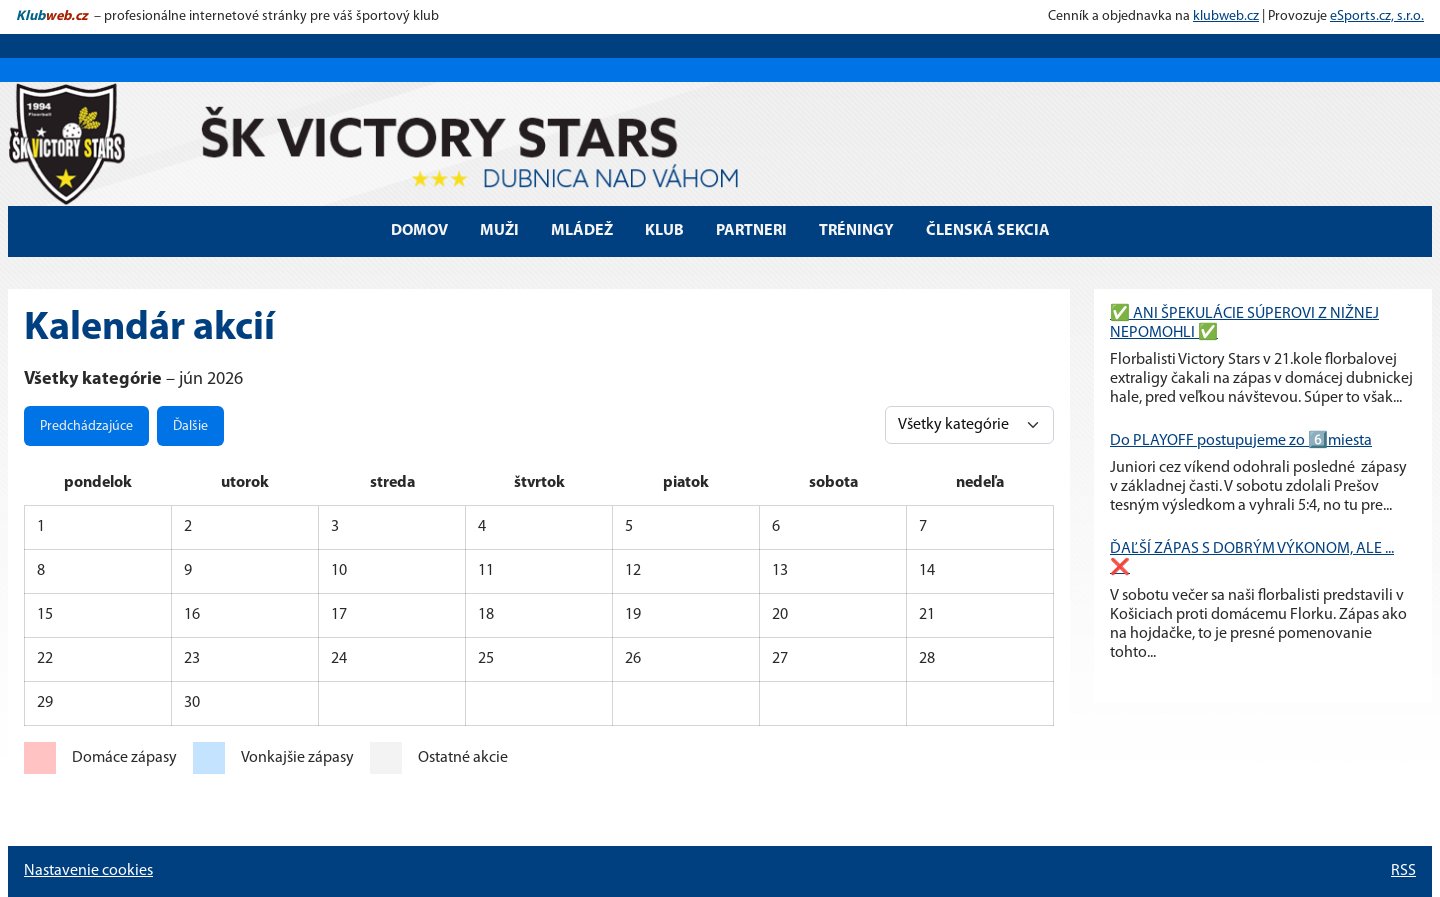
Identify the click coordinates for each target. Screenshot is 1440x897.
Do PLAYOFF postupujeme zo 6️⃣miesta (1241, 441)
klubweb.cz (1226, 16)
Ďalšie (190, 426)
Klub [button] (664, 231)
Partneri (751, 231)
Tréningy (856, 231)
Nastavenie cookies (88, 871)
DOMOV (419, 231)
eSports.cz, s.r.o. (1377, 16)
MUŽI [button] (499, 231)
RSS (1403, 871)
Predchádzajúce (86, 426)
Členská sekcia (988, 231)
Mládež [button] (582, 231)
